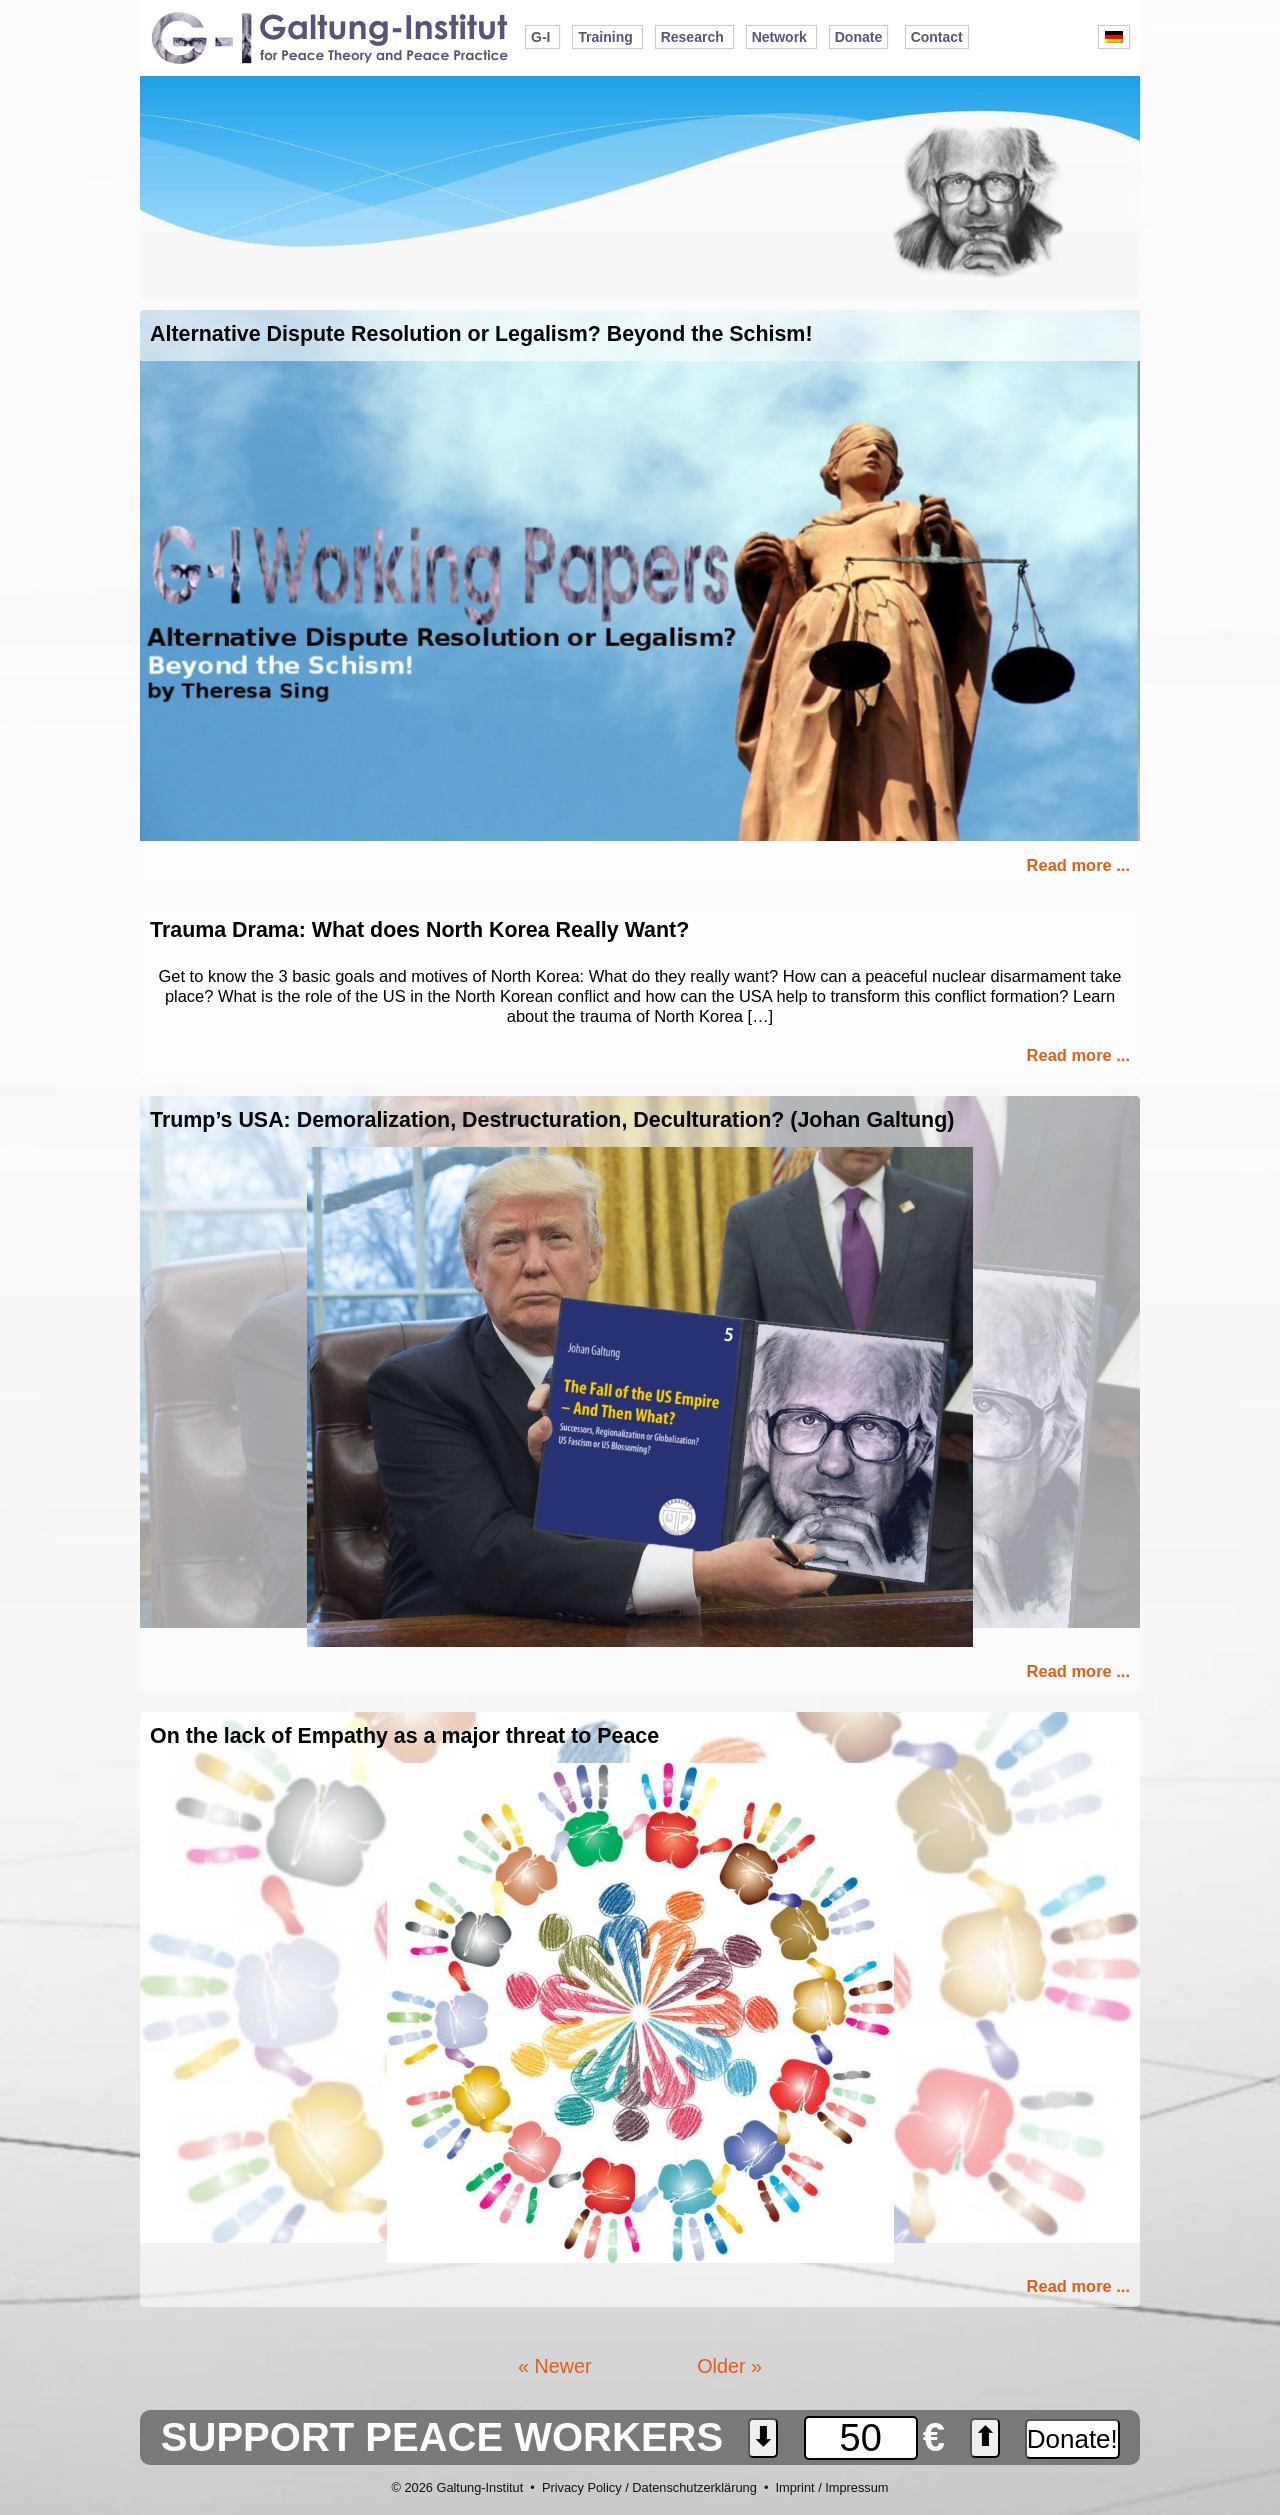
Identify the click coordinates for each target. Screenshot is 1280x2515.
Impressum (856, 2487)
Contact (937, 37)
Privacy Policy (582, 2487)
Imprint (794, 2487)
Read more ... (1078, 865)
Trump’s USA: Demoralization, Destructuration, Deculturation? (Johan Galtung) (552, 1120)
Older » (729, 2366)
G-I (540, 37)
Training (605, 37)
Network (779, 37)
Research (692, 37)
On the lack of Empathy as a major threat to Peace (404, 1736)
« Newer (555, 2366)
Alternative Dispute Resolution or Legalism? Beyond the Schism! (481, 334)
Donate (858, 37)
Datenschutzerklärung (694, 2487)
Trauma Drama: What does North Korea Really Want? (419, 930)
